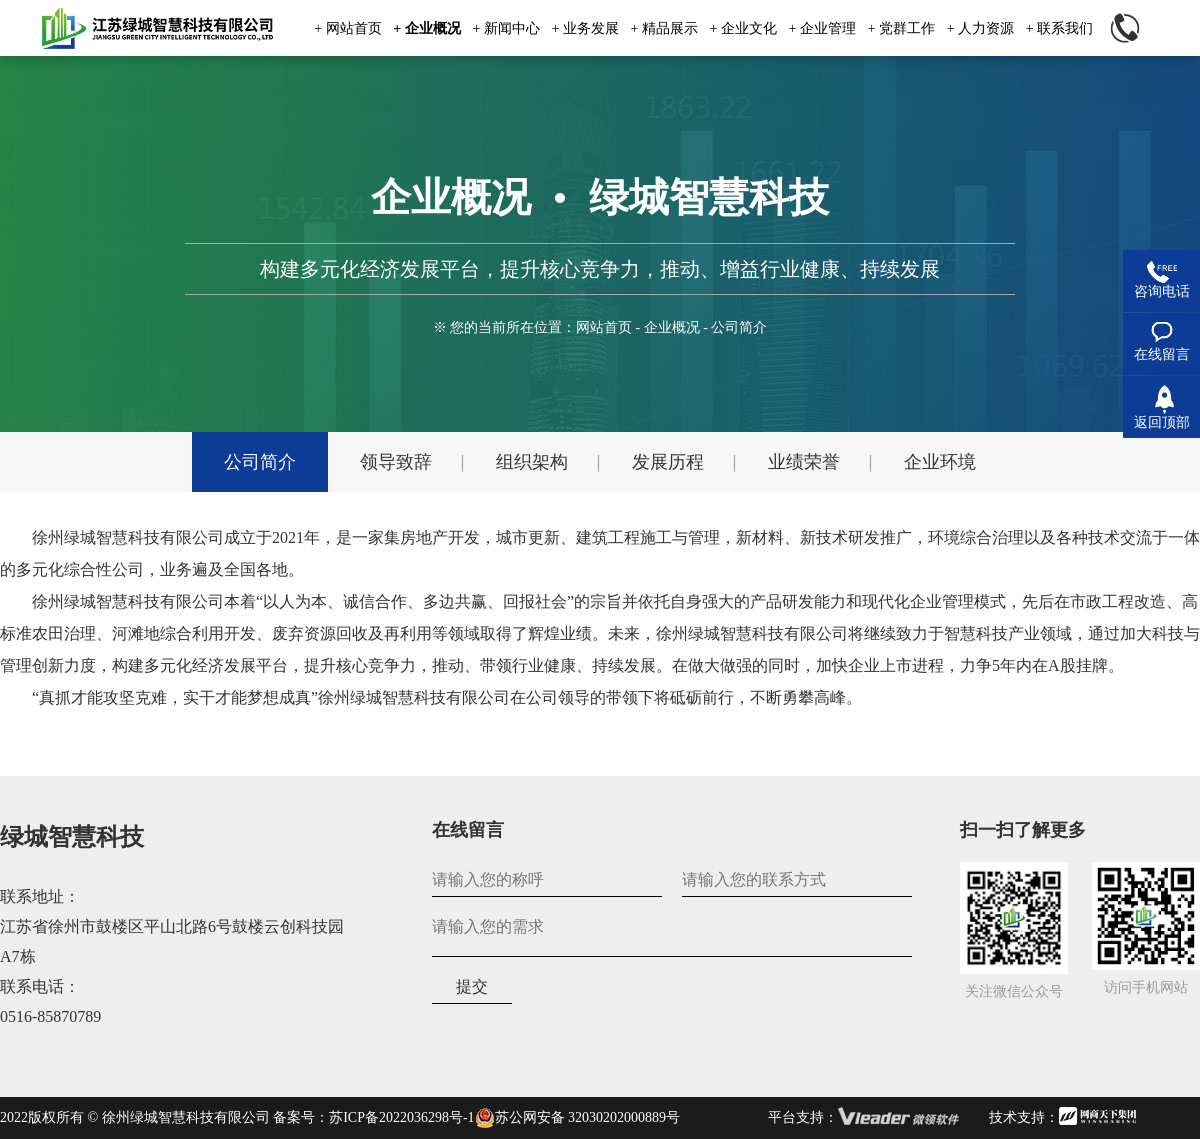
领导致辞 (396, 462)
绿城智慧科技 (72, 837)
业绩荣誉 (804, 462)
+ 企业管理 (822, 28)
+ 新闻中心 (505, 28)
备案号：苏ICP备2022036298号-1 (373, 1117)
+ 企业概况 (426, 28)
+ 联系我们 (1059, 28)
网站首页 (604, 327)
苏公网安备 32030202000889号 (578, 1118)
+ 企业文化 (743, 28)
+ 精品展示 (663, 28)
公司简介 (260, 462)
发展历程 (668, 462)
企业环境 (940, 462)
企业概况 (672, 327)
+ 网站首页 (347, 28)
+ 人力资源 (980, 28)
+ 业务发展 (584, 28)
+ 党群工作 (901, 28)
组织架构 (532, 462)
